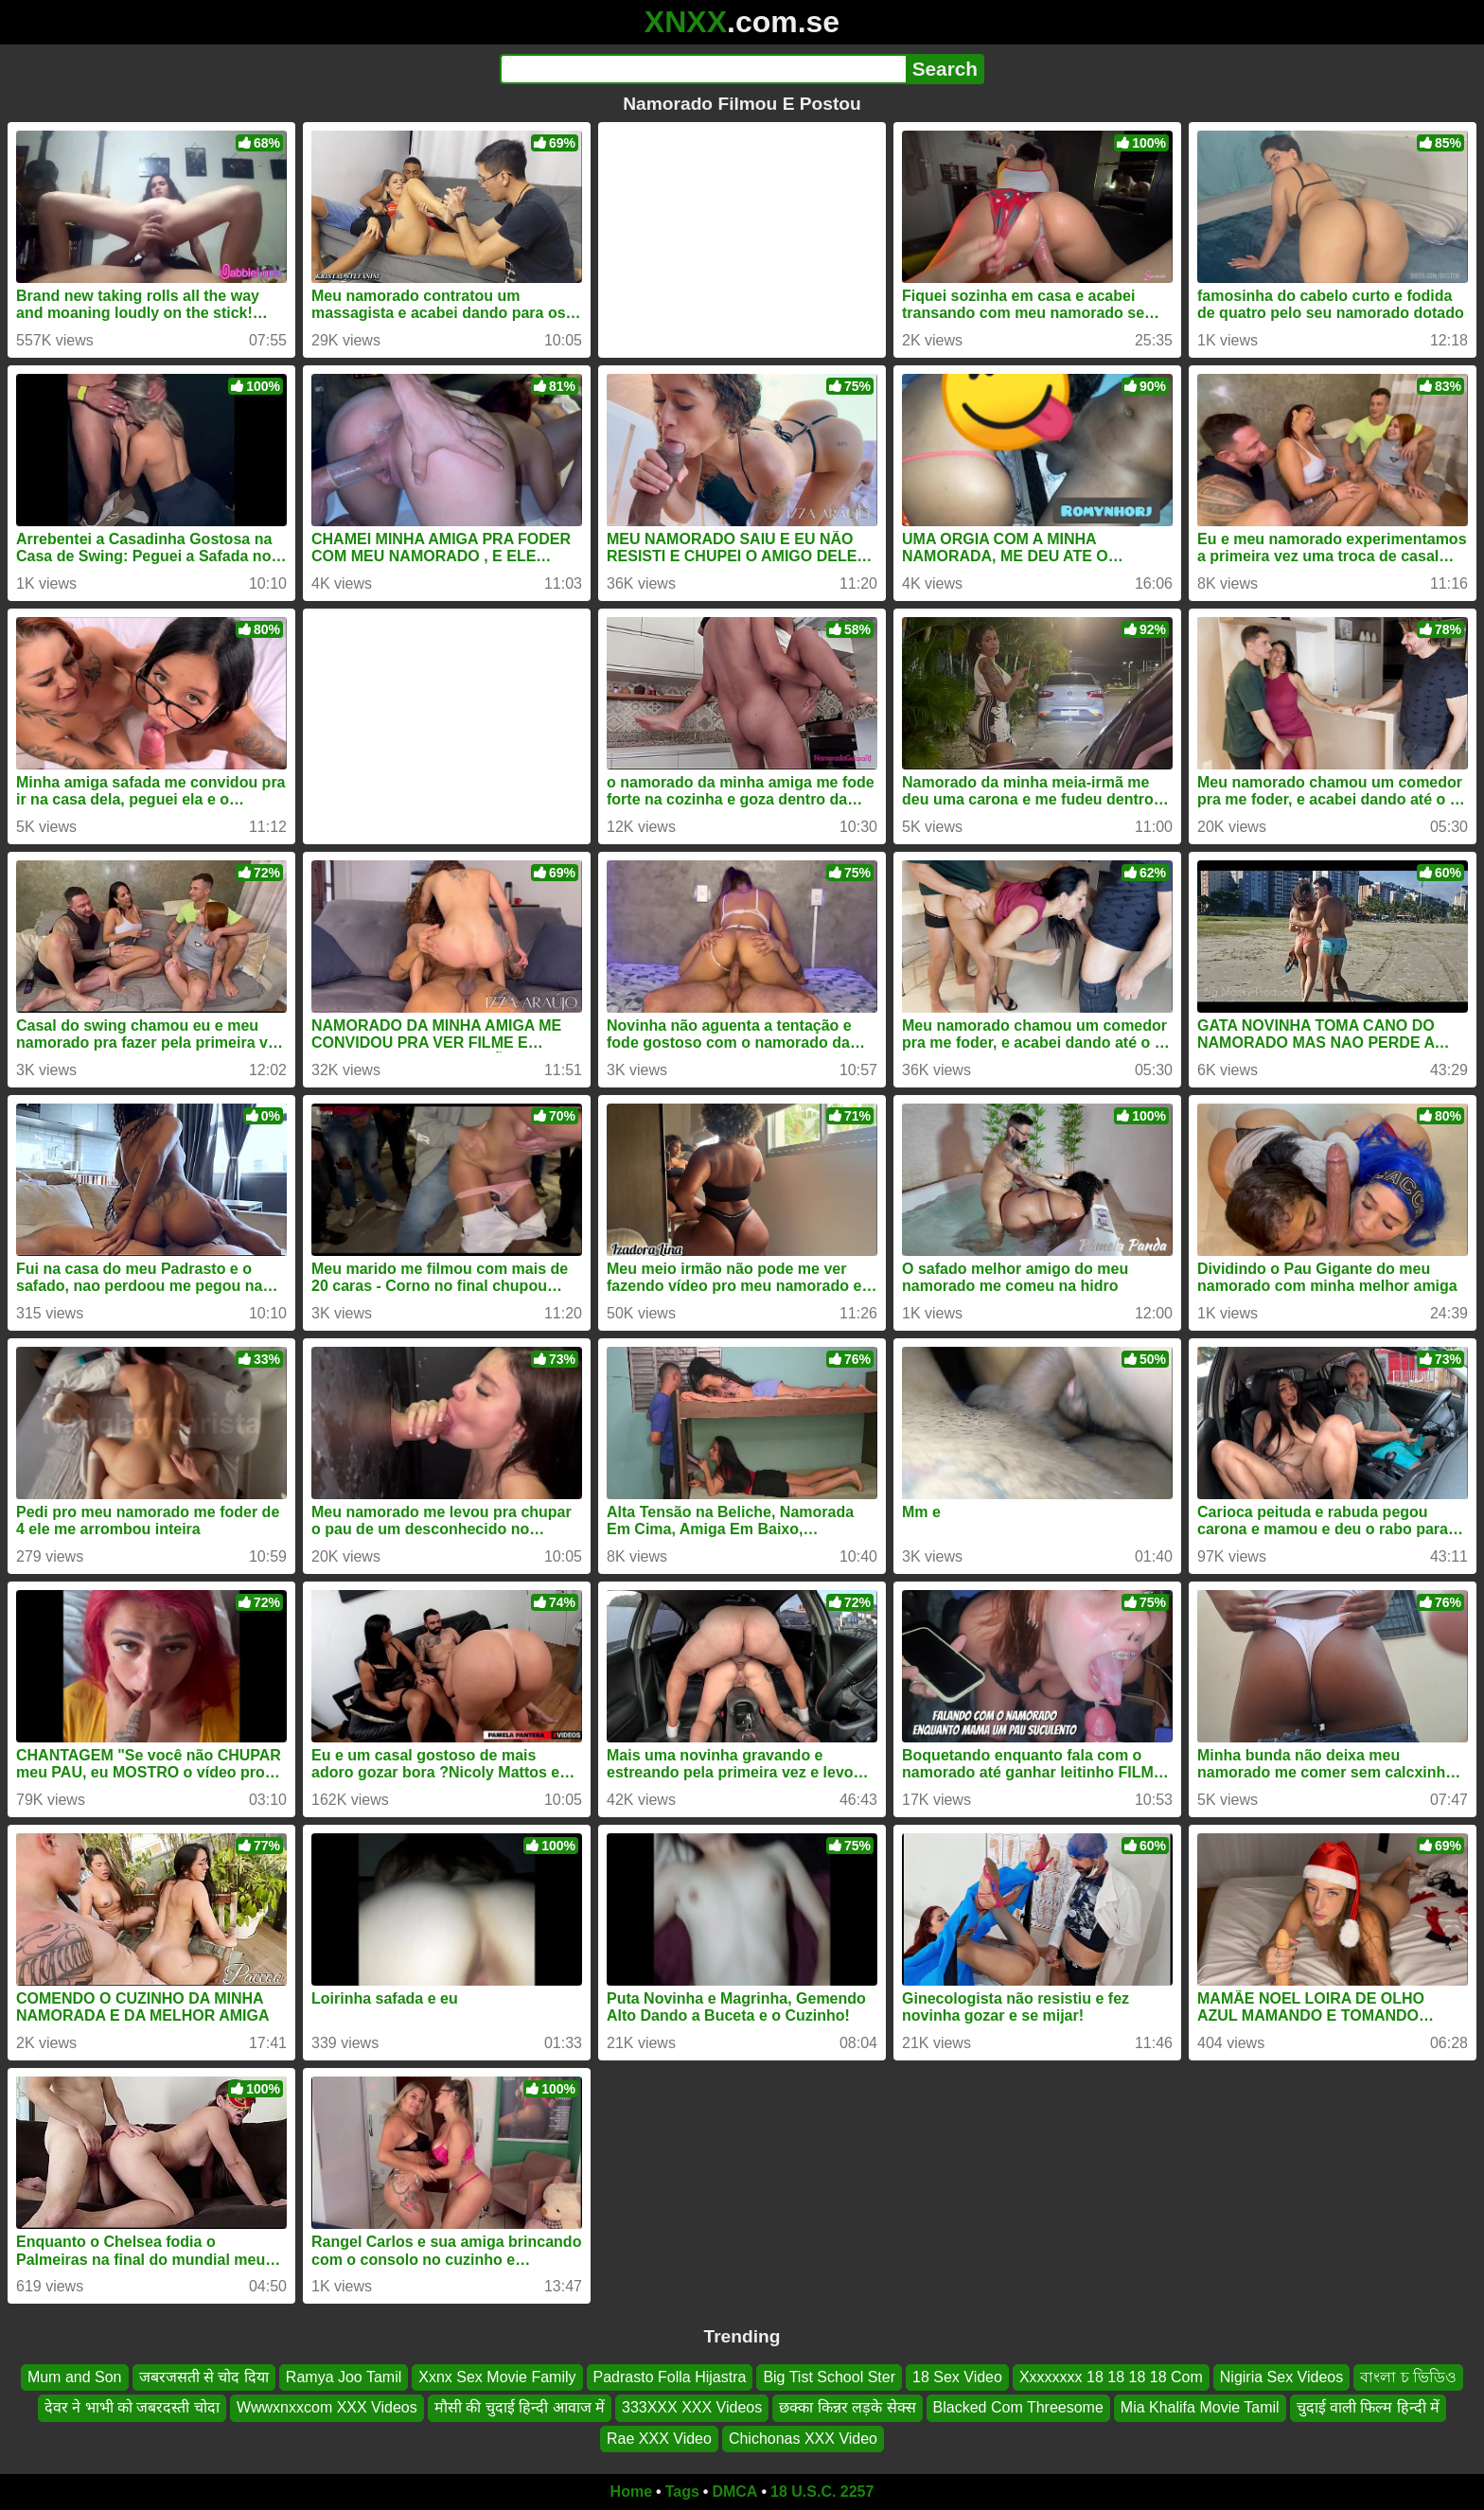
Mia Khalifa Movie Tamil (1200, 2408)
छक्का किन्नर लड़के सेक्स (847, 2408)
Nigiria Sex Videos (1281, 2377)
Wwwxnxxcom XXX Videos (327, 2408)
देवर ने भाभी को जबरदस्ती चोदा (132, 2408)
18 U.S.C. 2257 (822, 2491)
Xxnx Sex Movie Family (496, 2377)
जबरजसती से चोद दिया (204, 2377)
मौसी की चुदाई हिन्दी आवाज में (519, 2408)
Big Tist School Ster (829, 2377)
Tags (682, 2491)
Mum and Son (74, 2377)
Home (631, 2491)
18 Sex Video (957, 2377)
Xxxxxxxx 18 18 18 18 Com (1111, 2377)
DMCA (734, 2491)
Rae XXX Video (659, 2438)
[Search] (703, 69)
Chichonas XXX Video (803, 2438)
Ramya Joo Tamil (343, 2377)
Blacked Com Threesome (1018, 2408)
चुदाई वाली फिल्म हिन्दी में (1368, 2408)
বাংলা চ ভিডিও (1408, 2377)
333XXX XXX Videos (692, 2408)
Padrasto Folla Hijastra (670, 2377)
